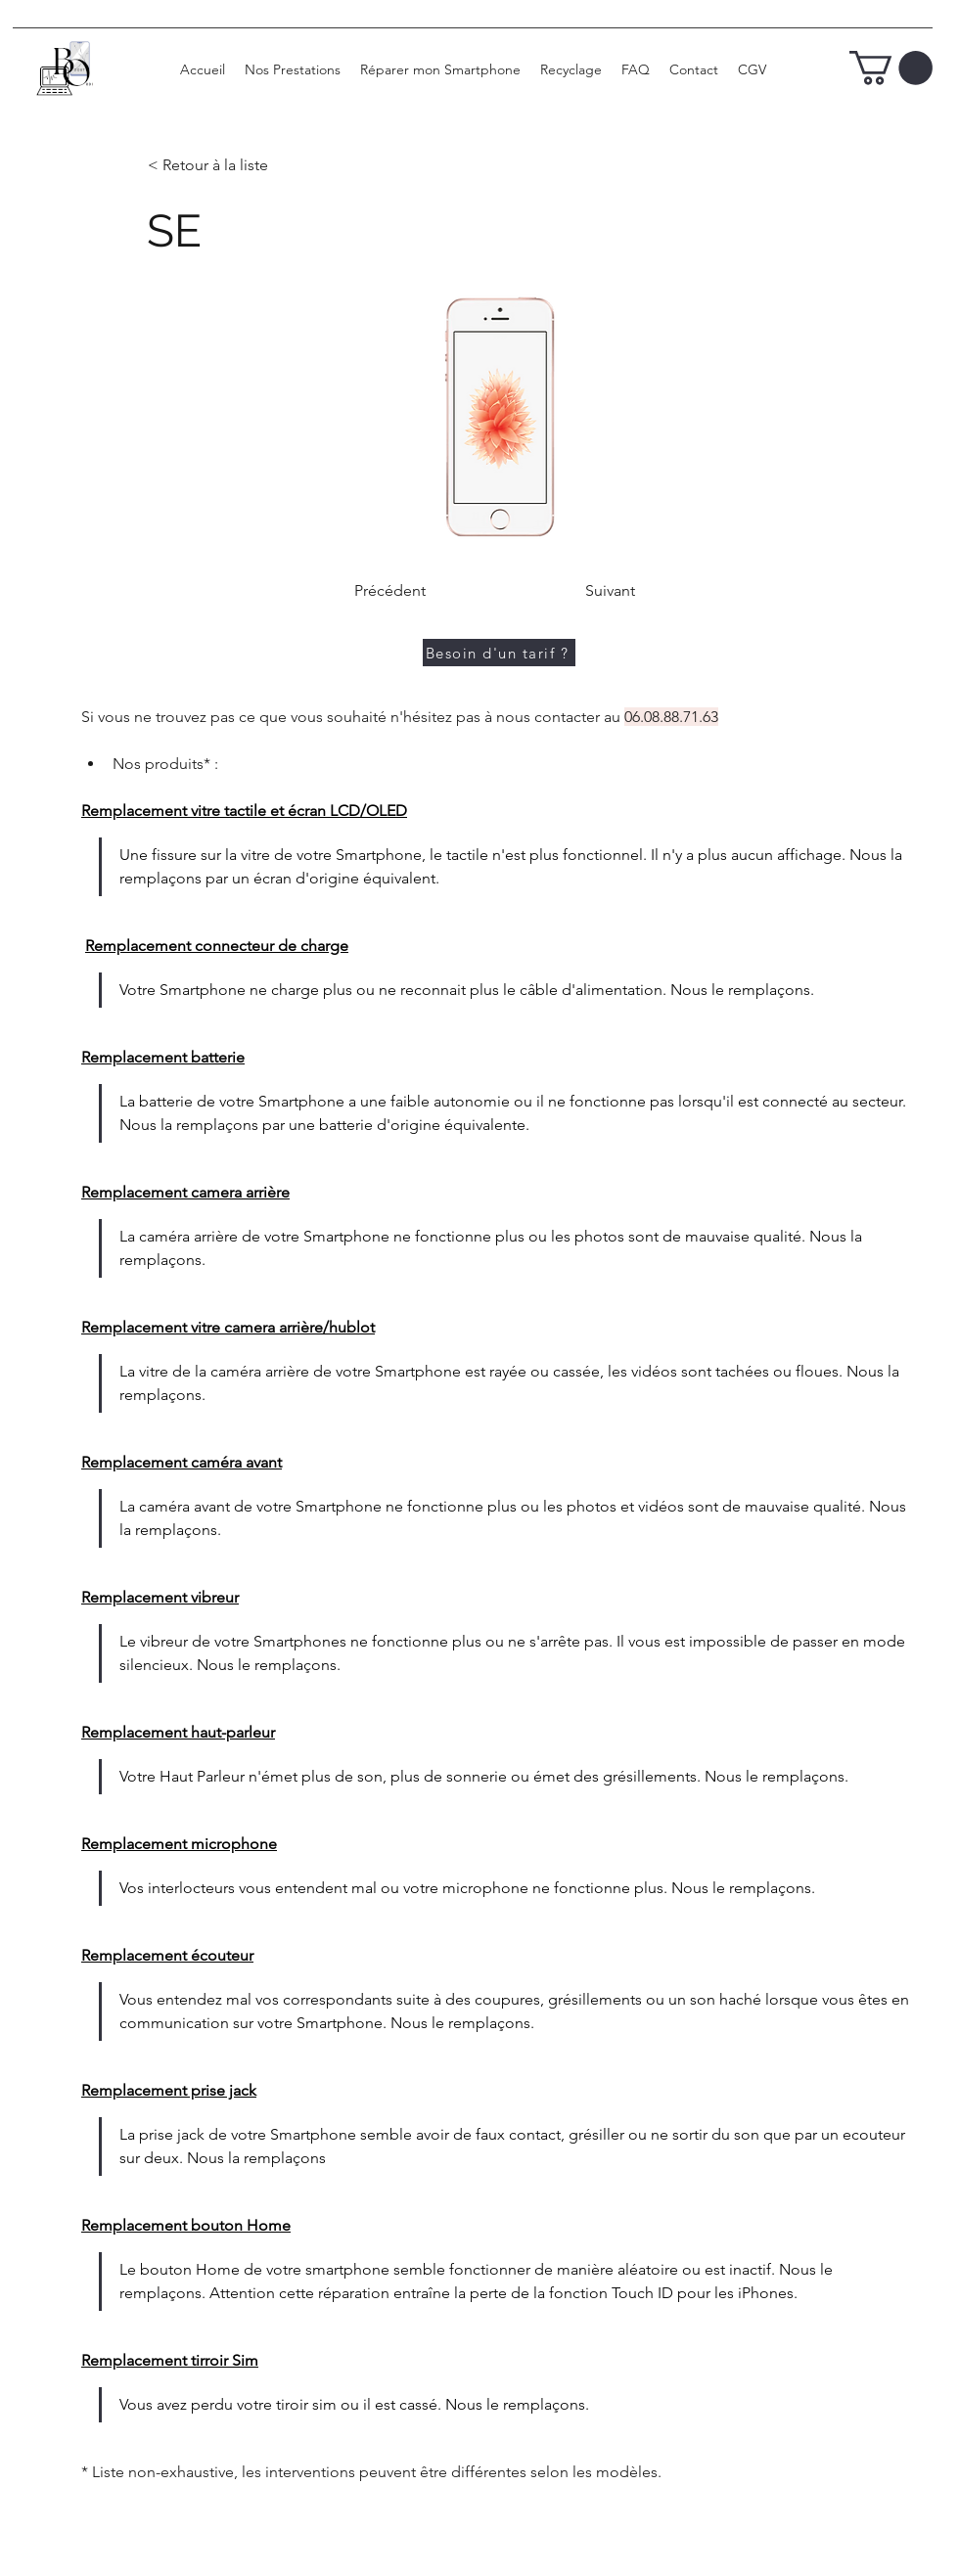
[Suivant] (609, 590)
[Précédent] (389, 590)
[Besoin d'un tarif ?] (499, 652)
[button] (891, 68)
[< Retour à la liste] (212, 166)
